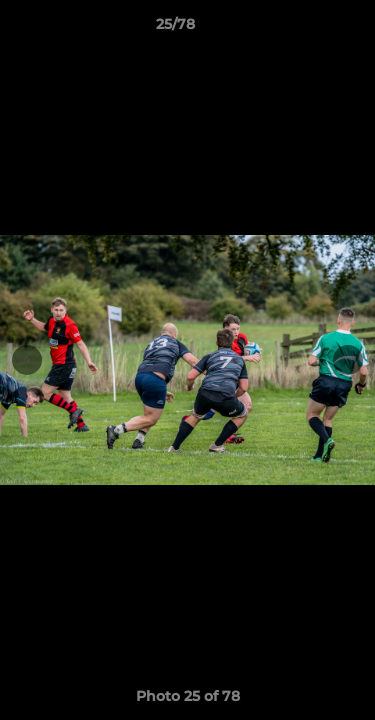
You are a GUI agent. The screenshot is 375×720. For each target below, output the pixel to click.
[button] (303, 29)
